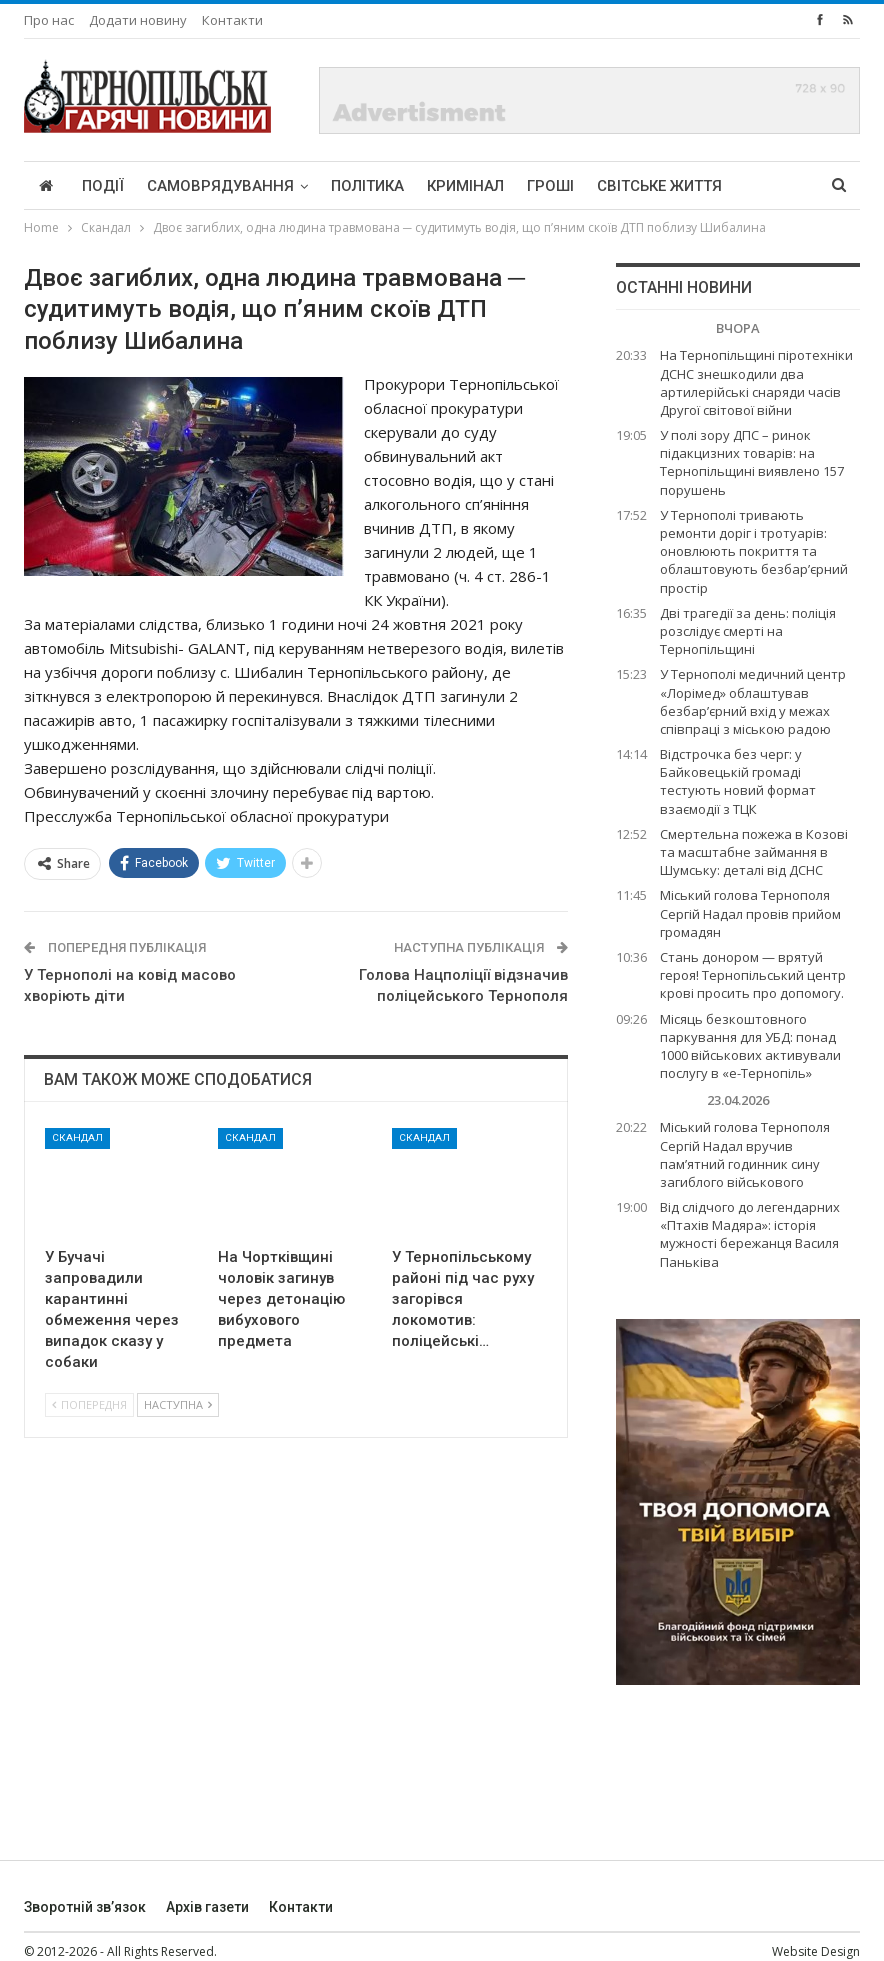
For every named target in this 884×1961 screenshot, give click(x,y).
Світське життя (659, 186)
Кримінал (465, 186)
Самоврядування (220, 186)
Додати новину (138, 20)
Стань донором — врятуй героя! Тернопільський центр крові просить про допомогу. (753, 975)
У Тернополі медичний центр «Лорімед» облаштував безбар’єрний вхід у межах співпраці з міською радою (753, 701)
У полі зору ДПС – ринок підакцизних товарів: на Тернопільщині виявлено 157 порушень (752, 462)
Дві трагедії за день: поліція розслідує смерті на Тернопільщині (748, 631)
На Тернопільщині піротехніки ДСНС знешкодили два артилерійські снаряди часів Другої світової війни (756, 382)
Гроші (550, 186)
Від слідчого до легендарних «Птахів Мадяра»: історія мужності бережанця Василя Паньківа (750, 1234)
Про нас (49, 20)
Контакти (232, 20)
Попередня (89, 1404)
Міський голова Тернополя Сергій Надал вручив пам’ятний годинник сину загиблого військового (745, 1154)
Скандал (77, 1137)
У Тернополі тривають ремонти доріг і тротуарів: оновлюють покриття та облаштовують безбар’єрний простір (754, 551)
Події (103, 186)
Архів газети (207, 1907)
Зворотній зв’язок (85, 1907)
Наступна (178, 1404)
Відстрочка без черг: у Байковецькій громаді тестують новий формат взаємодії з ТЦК (738, 781)
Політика (367, 186)
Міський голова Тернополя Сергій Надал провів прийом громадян (750, 913)
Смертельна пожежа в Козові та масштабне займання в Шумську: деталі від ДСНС (754, 852)
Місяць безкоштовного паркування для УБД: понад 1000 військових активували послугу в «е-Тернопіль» (750, 1046)
